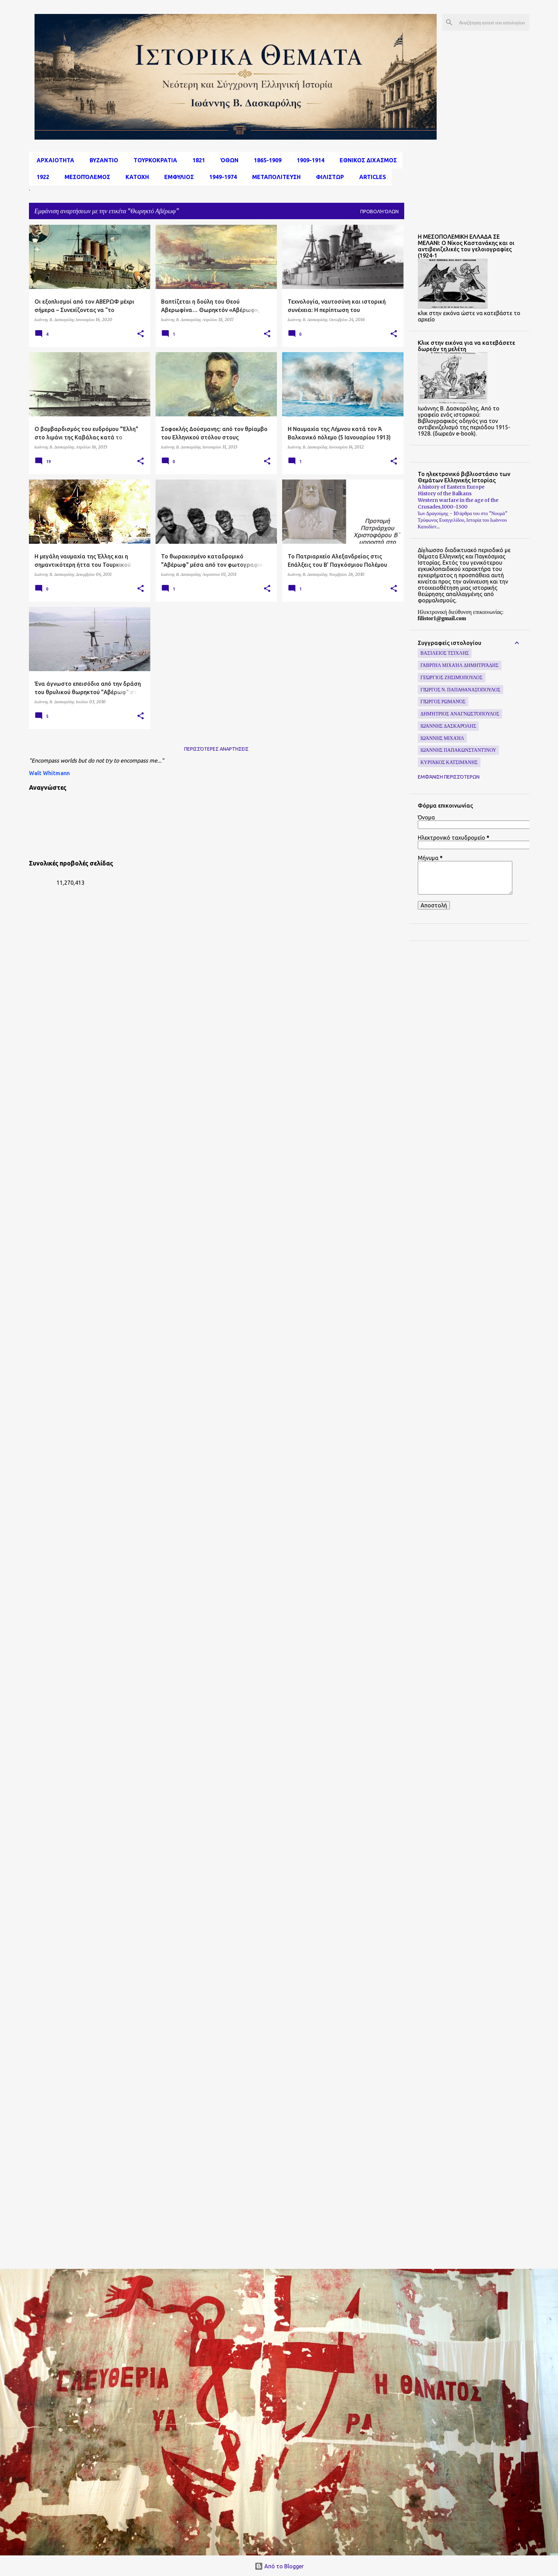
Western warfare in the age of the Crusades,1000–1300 (458, 503)
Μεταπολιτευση (274, 177)
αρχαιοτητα (53, 160)
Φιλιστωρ (328, 177)
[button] (140, 334)
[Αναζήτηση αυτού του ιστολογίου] (492, 22)
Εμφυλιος (177, 177)
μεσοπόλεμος (85, 177)
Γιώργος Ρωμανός (443, 701)
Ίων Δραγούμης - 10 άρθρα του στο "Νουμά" (462, 513)
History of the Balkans (445, 493)
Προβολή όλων (379, 211)
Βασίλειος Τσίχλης (445, 653)
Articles (370, 177)
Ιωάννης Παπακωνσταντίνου (458, 750)
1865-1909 (265, 160)
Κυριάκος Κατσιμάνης (449, 762)
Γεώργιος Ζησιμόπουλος (452, 677)
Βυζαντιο (102, 160)
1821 (196, 160)
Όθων (227, 160)
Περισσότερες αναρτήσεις (216, 749)
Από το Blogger (279, 2566)
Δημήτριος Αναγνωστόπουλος (460, 714)
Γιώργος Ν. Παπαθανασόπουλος (460, 689)
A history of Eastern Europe (451, 487)
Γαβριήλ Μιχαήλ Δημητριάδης (460, 665)
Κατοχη (135, 177)
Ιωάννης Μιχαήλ (442, 738)
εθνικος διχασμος (366, 160)
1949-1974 (221, 177)
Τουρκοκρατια (153, 160)
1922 (41, 177)
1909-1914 (308, 160)
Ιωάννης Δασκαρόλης (448, 726)
